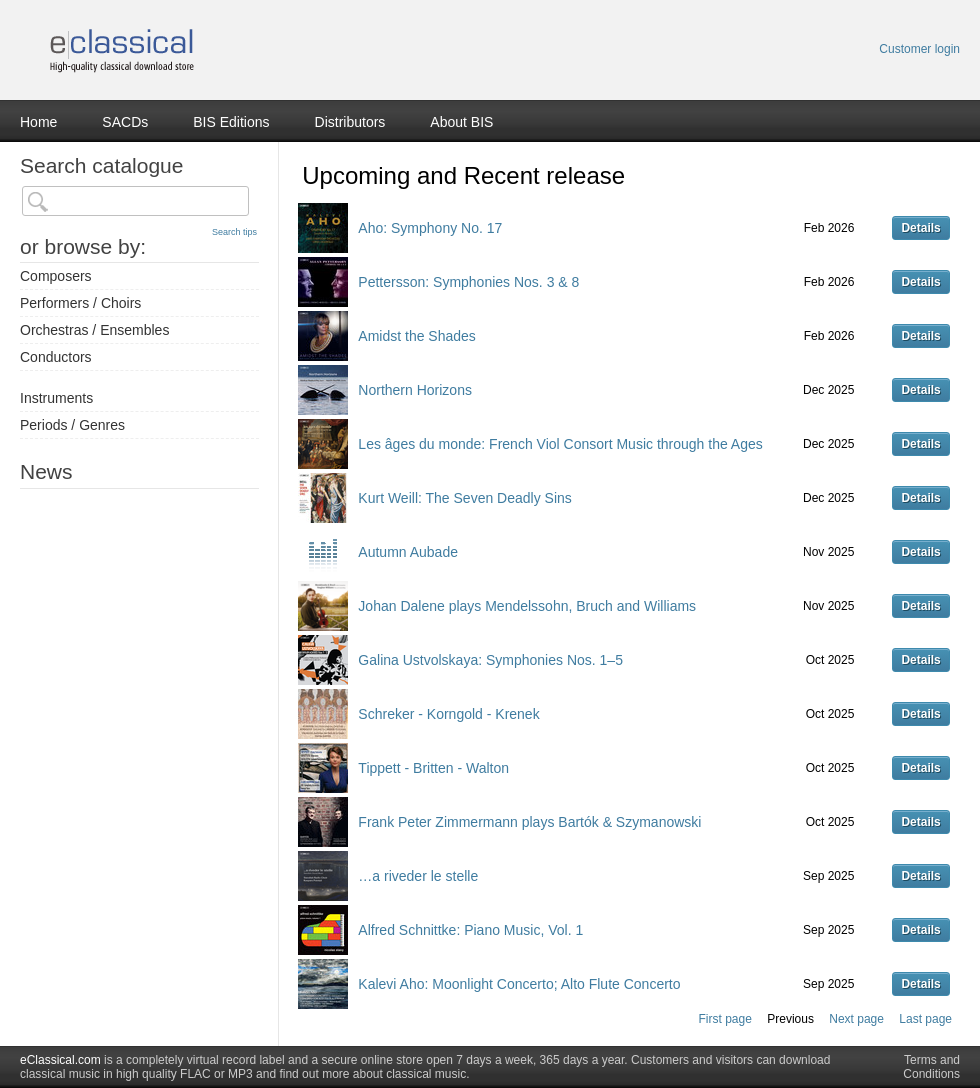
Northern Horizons (415, 390)
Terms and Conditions (931, 1067)
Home (38, 122)
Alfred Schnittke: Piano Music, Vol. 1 (470, 930)
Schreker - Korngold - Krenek (448, 714)
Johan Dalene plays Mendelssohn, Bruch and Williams (527, 606)
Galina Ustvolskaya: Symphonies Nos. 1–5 (490, 660)
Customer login (919, 49)
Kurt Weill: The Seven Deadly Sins (464, 498)
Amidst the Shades (417, 336)
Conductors (56, 357)
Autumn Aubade (408, 552)
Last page (925, 1019)
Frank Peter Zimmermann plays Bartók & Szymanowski (529, 822)
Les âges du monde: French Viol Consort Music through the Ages (560, 444)
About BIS (461, 122)
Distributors (350, 122)
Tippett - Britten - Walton (433, 768)
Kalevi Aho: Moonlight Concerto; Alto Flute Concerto (519, 984)
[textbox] (135, 201)
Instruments (56, 398)
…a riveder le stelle (418, 876)
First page (725, 1019)
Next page (856, 1019)
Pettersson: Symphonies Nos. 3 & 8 (468, 282)
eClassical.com (60, 1060)
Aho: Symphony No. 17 (430, 228)
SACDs (125, 122)
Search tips (234, 232)
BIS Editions (231, 122)
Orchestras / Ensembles (94, 330)
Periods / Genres (72, 425)
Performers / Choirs (80, 303)
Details (920, 228)
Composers (56, 276)
